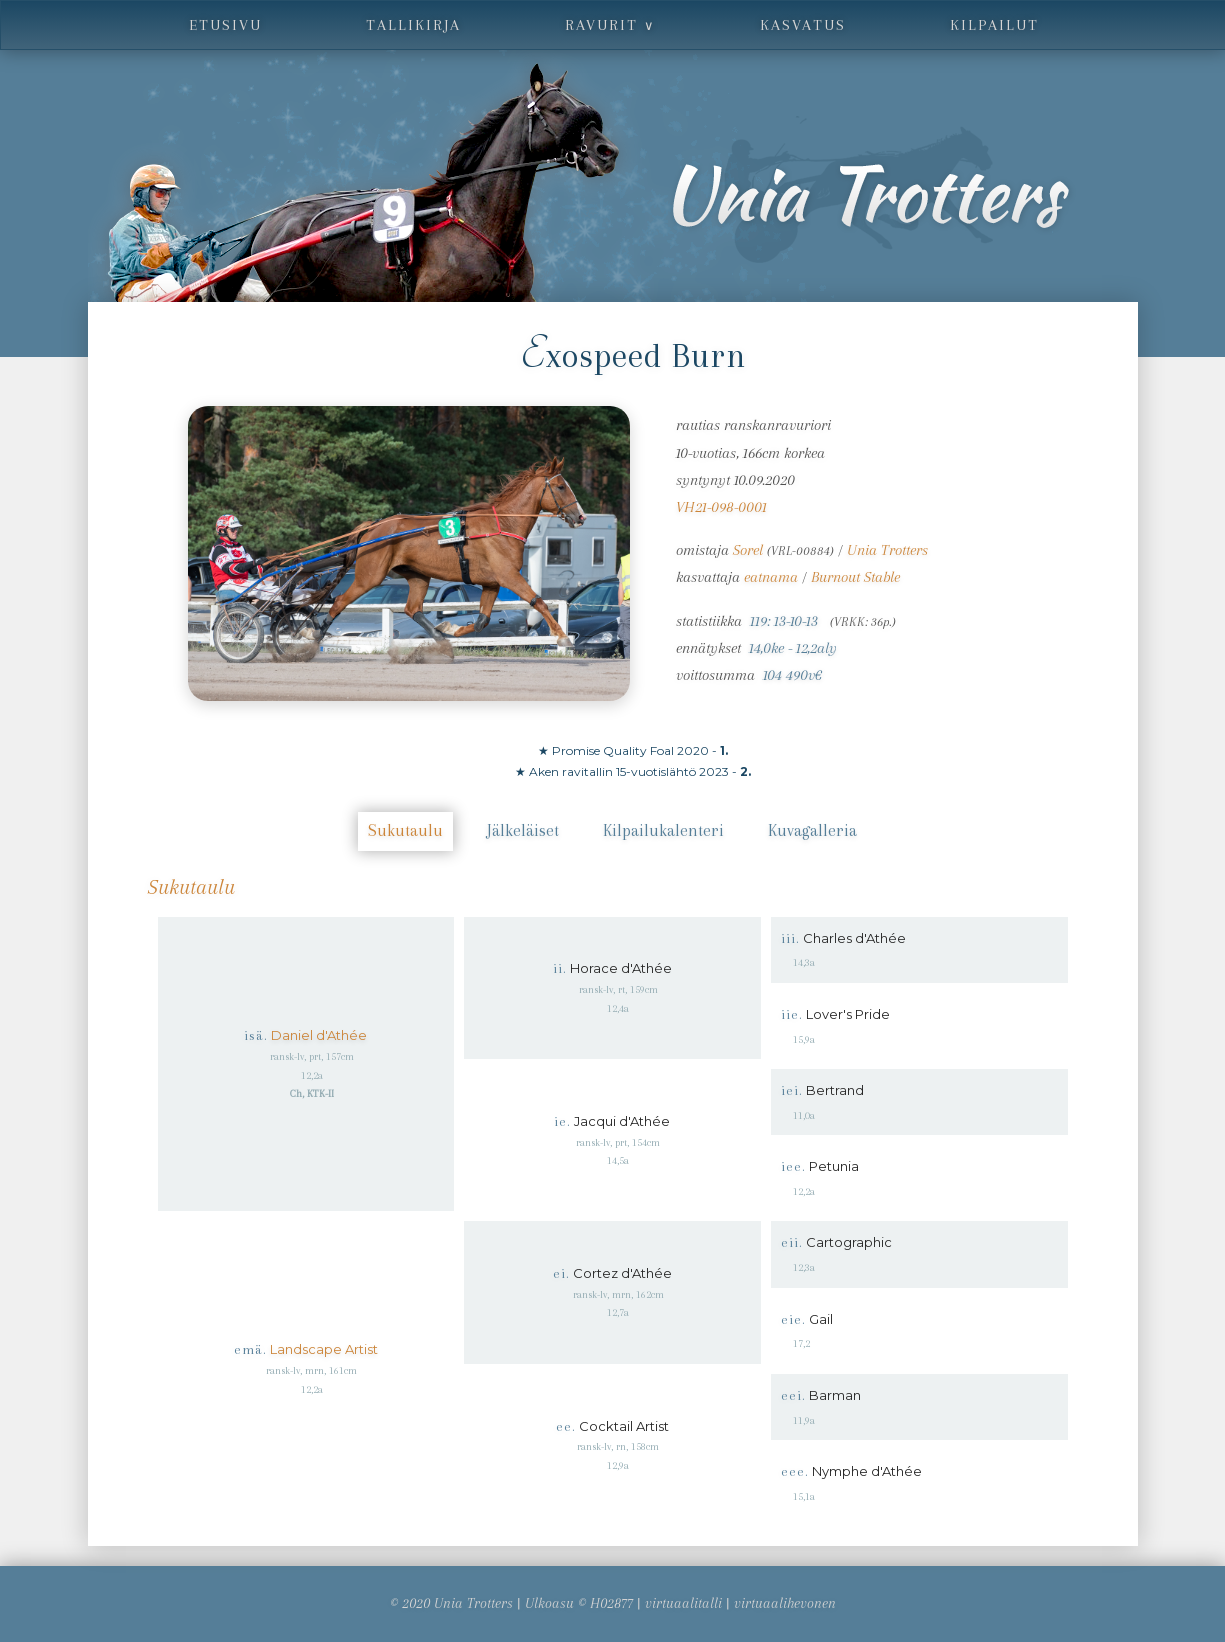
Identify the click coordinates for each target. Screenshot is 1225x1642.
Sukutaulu (405, 830)
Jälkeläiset (523, 830)
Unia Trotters (887, 550)
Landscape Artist (324, 1349)
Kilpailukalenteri (663, 830)
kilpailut (994, 25)
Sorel (748, 550)
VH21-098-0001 (721, 507)
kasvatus (803, 25)
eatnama (771, 577)
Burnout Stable (855, 577)
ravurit (610, 25)
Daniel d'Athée (319, 1035)
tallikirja (413, 25)
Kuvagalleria (812, 830)
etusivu (225, 25)
